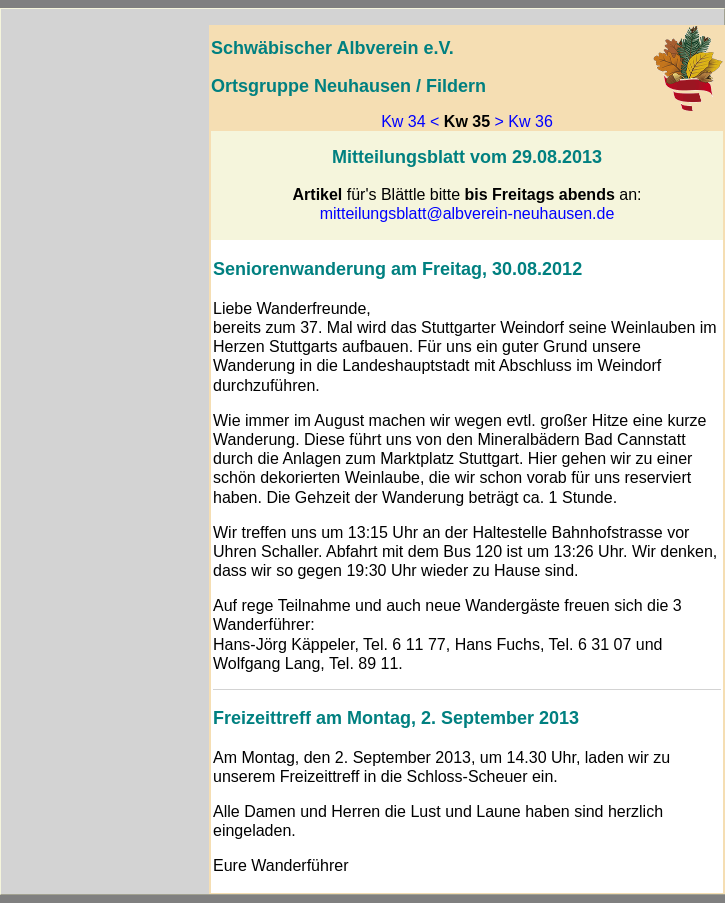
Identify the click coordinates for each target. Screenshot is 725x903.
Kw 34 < (410, 121)
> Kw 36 (524, 121)
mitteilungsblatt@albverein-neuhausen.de (467, 213)
